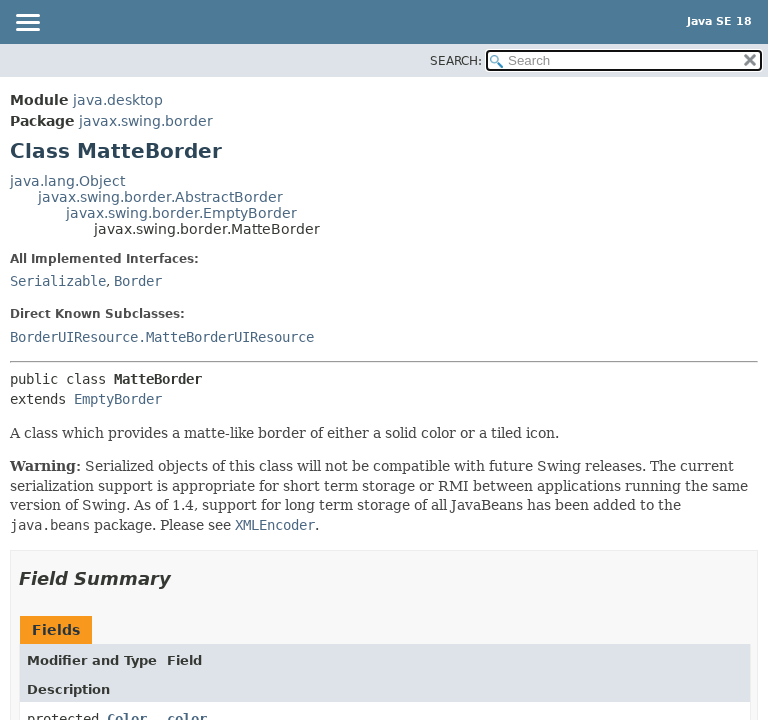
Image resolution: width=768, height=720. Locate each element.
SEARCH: (456, 61)
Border (138, 281)
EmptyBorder (118, 399)
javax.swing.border (146, 121)
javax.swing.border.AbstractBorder (160, 197)
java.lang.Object (67, 181)
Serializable (58, 281)
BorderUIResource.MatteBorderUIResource (162, 337)
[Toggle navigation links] (27, 24)
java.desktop (118, 100)
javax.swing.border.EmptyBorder (181, 213)
